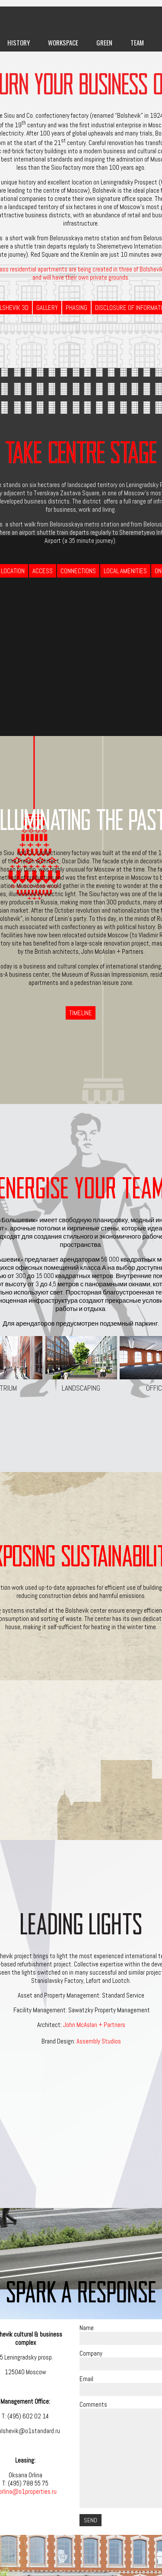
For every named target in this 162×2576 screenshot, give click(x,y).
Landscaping (81, 1364)
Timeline (80, 1013)
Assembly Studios (98, 2041)
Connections (78, 571)
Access (42, 571)
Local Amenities (125, 571)
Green (104, 42)
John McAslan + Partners (94, 2025)
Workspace (63, 42)
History (18, 42)
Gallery (47, 307)
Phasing (76, 307)
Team (137, 42)
